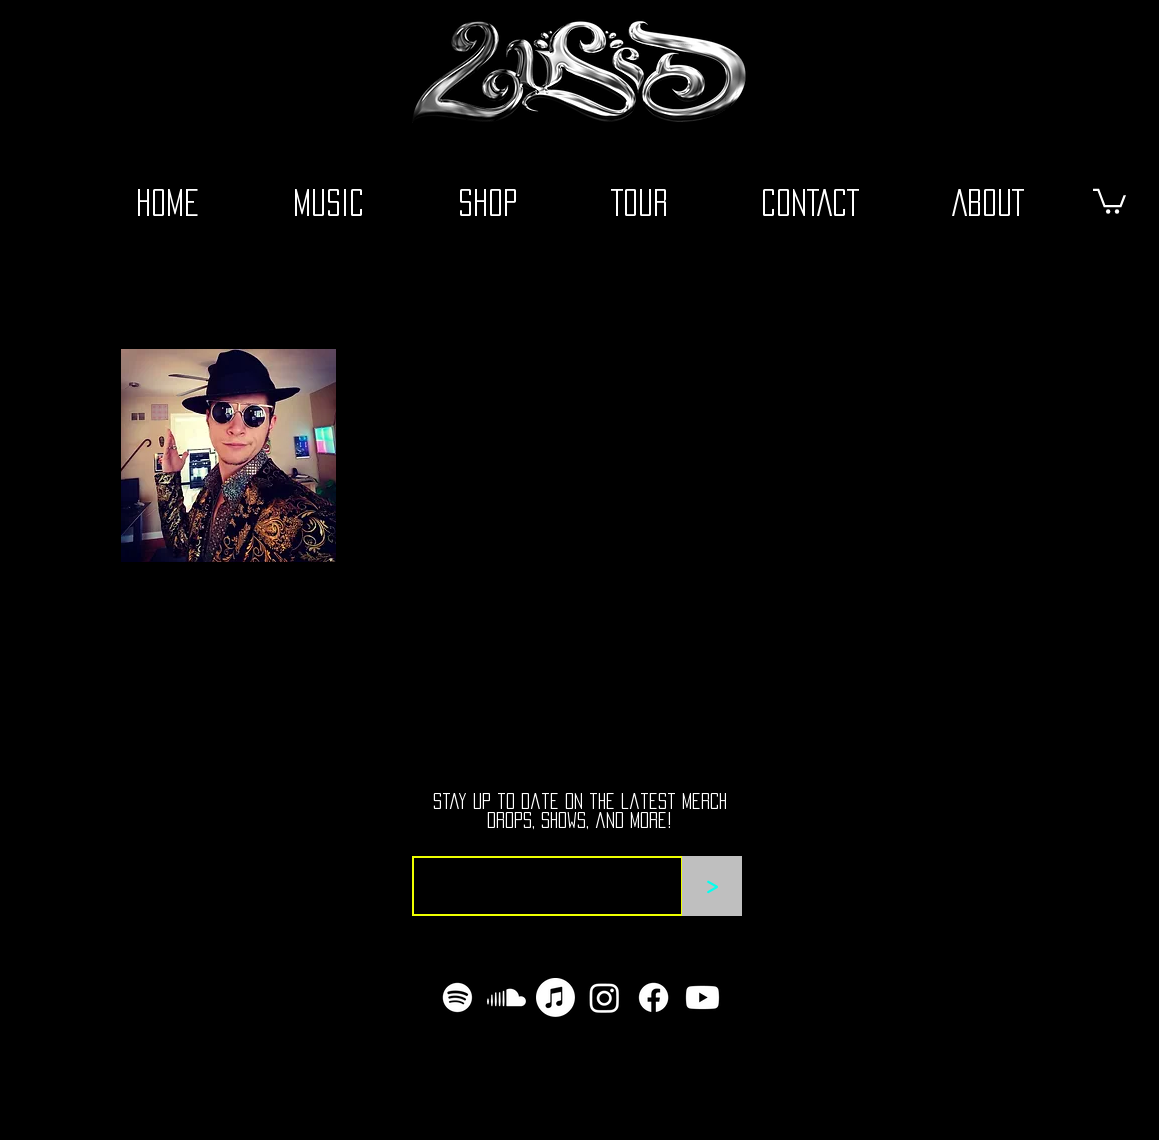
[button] (1109, 200)
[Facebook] (653, 997)
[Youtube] (702, 997)
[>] (712, 886)
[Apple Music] (555, 997)
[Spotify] (457, 997)
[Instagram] (604, 997)
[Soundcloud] (506, 997)
